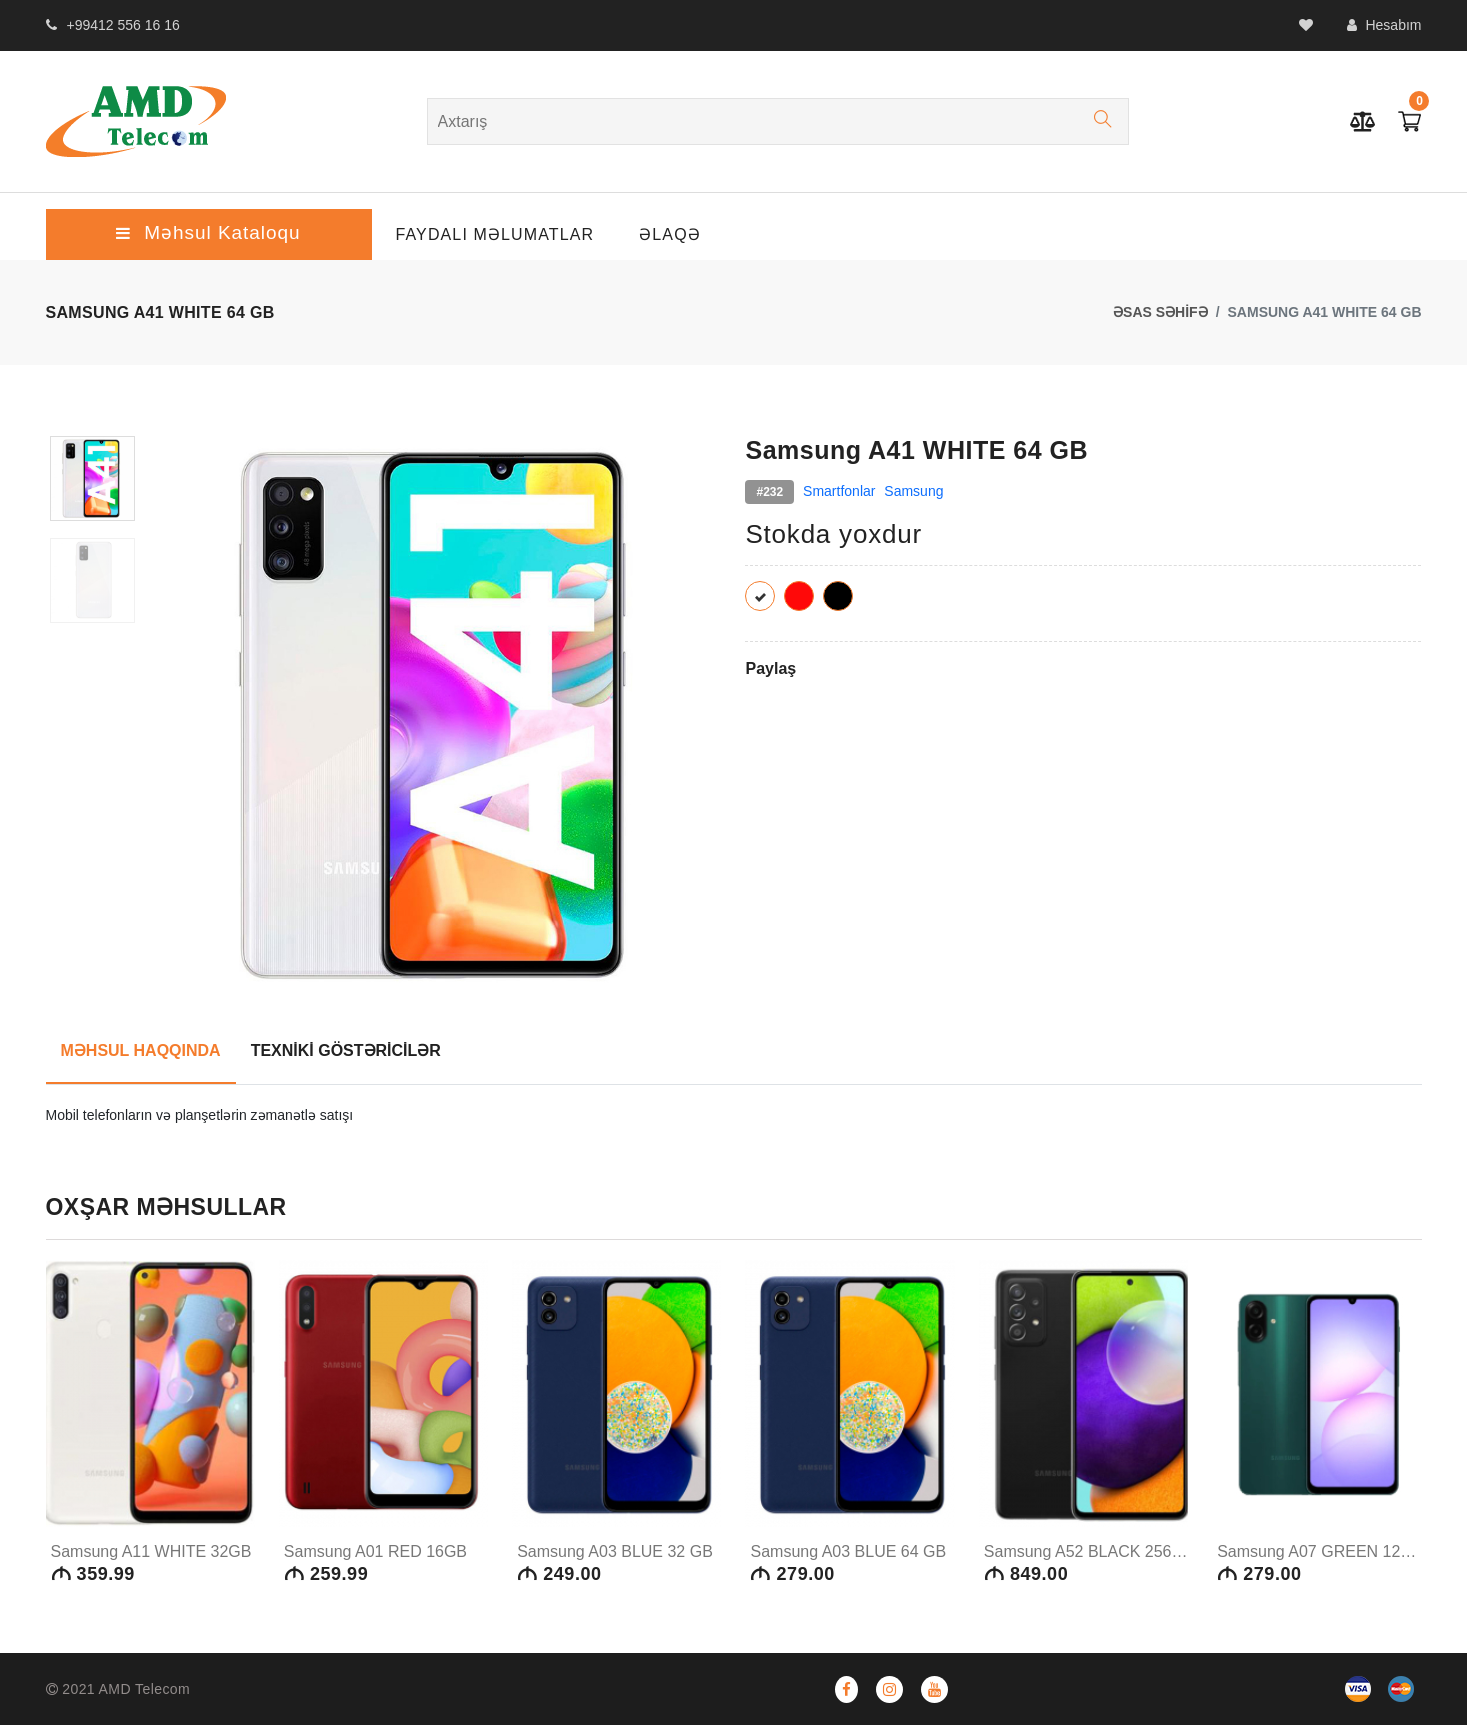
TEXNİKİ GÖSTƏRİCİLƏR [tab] (346, 1050)
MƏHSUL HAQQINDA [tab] (141, 1050)
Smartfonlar (839, 491)
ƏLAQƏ (670, 234)
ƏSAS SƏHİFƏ (1160, 312)
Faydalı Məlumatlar (495, 234)
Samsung (913, 491)
